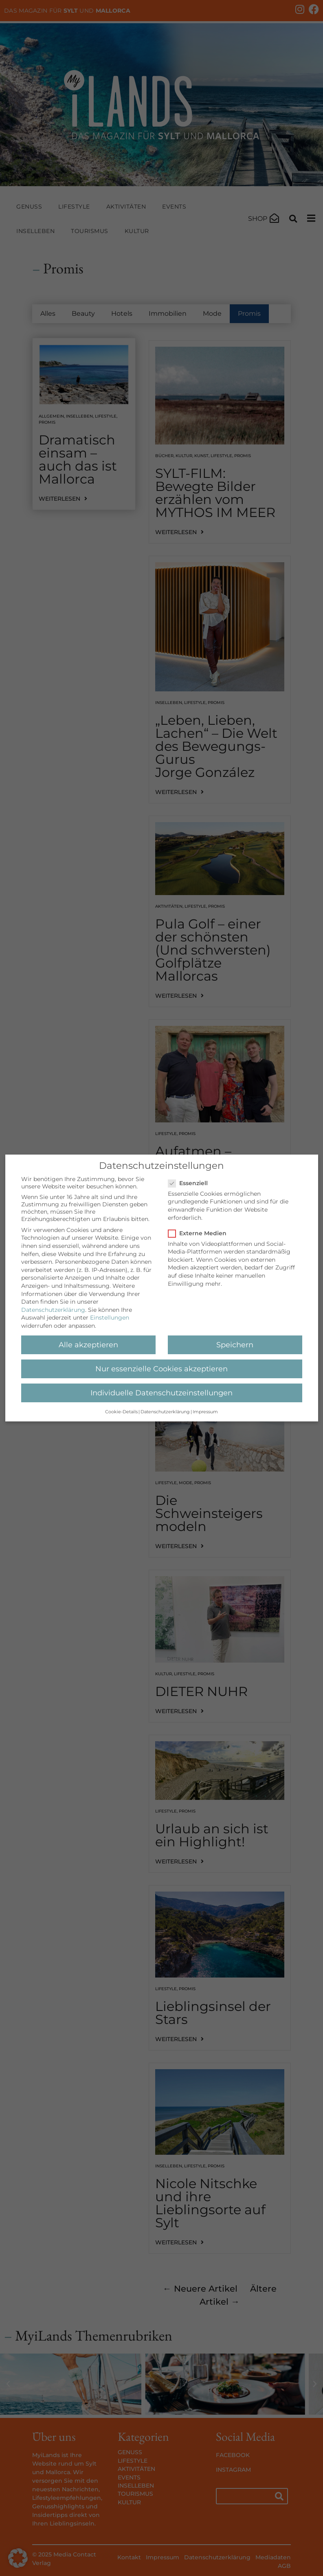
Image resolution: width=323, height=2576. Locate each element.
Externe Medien (200, 1233)
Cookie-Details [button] (121, 1411)
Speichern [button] (234, 1344)
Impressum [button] (205, 1411)
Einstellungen (109, 1317)
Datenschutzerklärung (53, 1309)
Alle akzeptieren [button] (88, 1344)
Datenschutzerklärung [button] (165, 1411)
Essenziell (190, 1183)
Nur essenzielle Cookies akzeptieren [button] (161, 1368)
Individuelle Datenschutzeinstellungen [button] (161, 1392)
